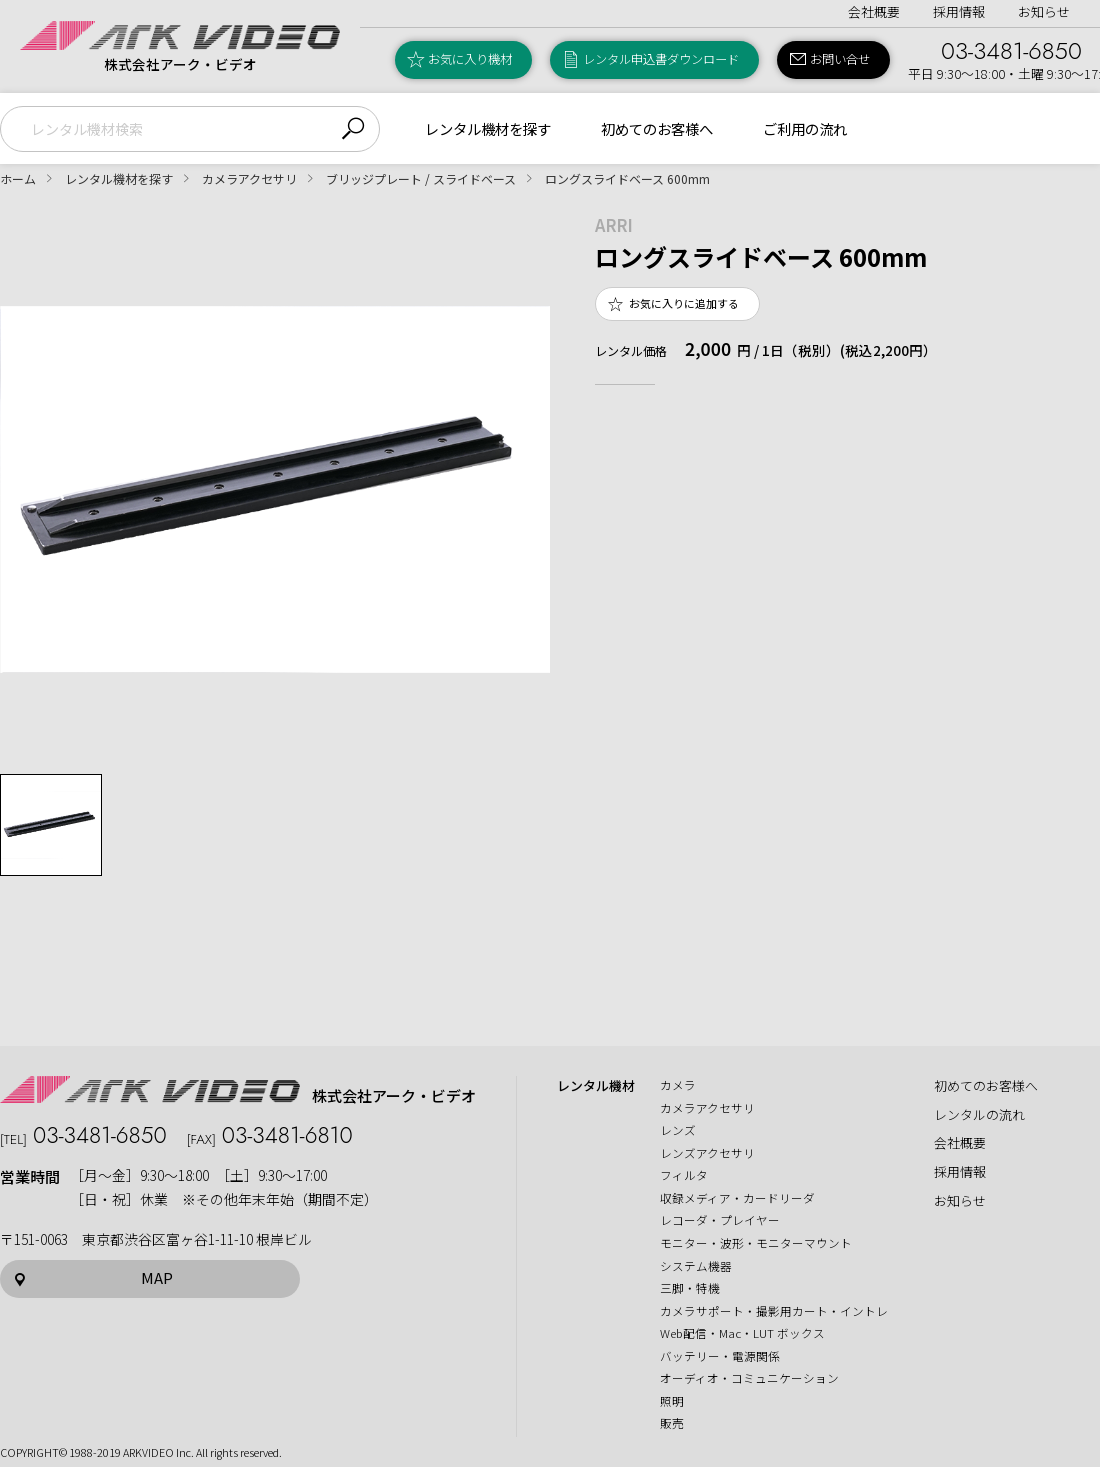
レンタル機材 (596, 1086)
